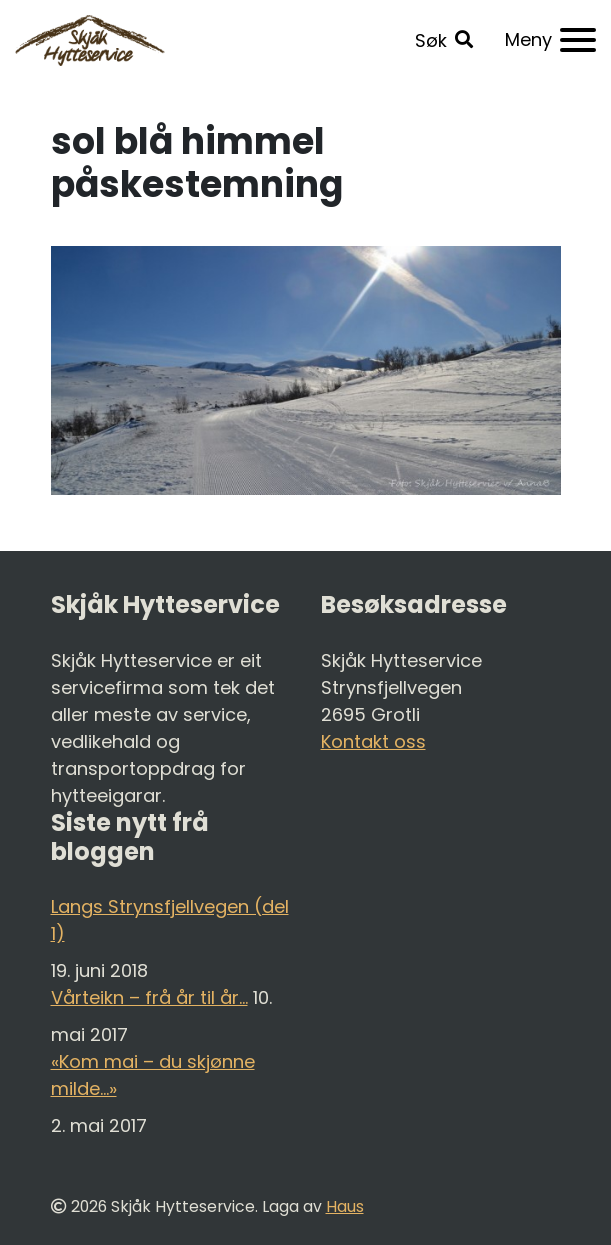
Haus (345, 1206)
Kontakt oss (373, 741)
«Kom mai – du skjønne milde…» (153, 1075)
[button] (444, 40)
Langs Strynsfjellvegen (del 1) (170, 920)
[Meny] (550, 40)
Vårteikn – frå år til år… (149, 997)
